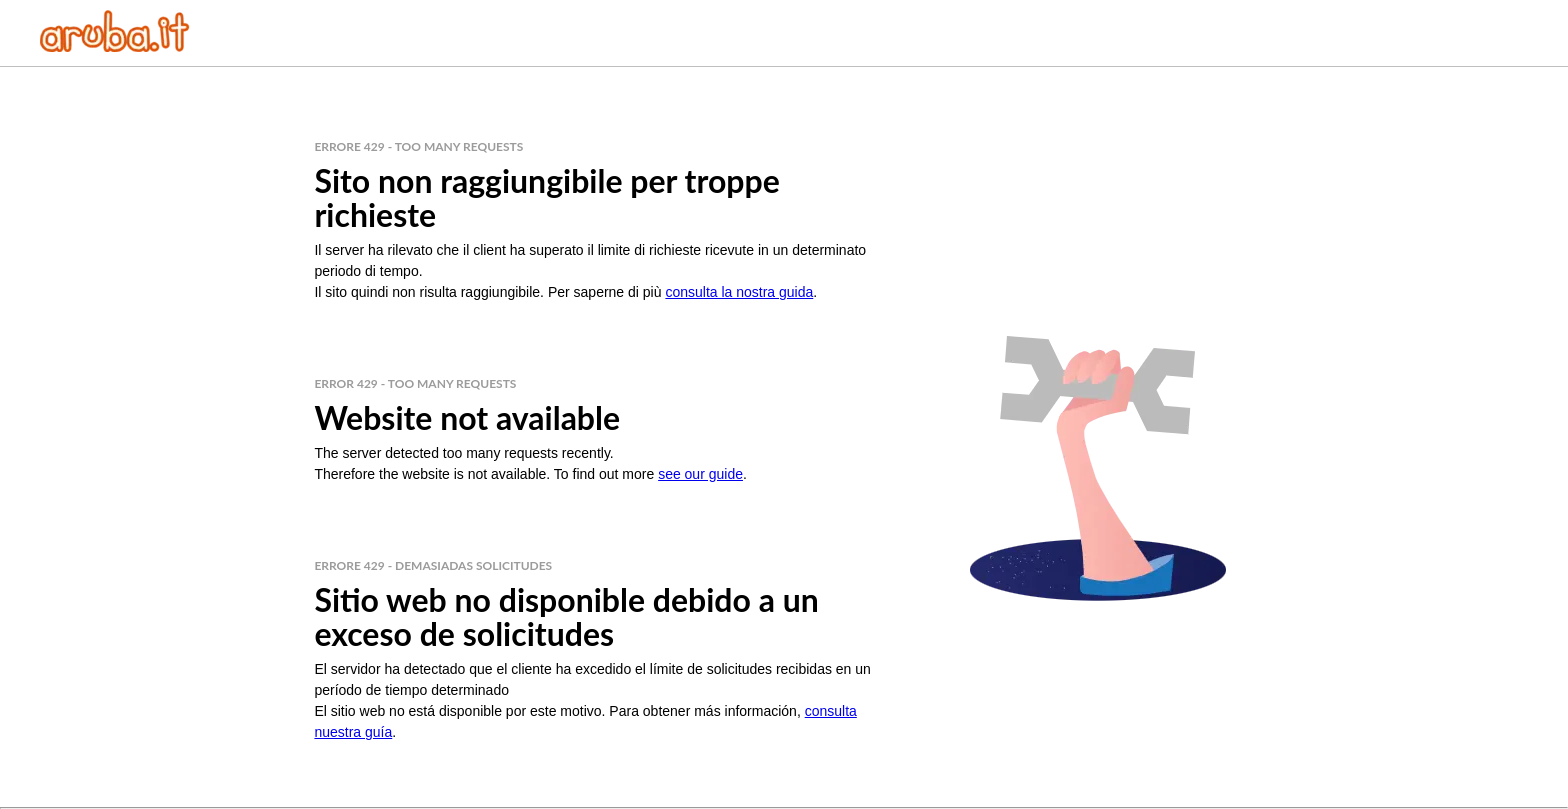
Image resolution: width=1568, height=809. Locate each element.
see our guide (700, 474)
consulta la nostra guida (739, 292)
